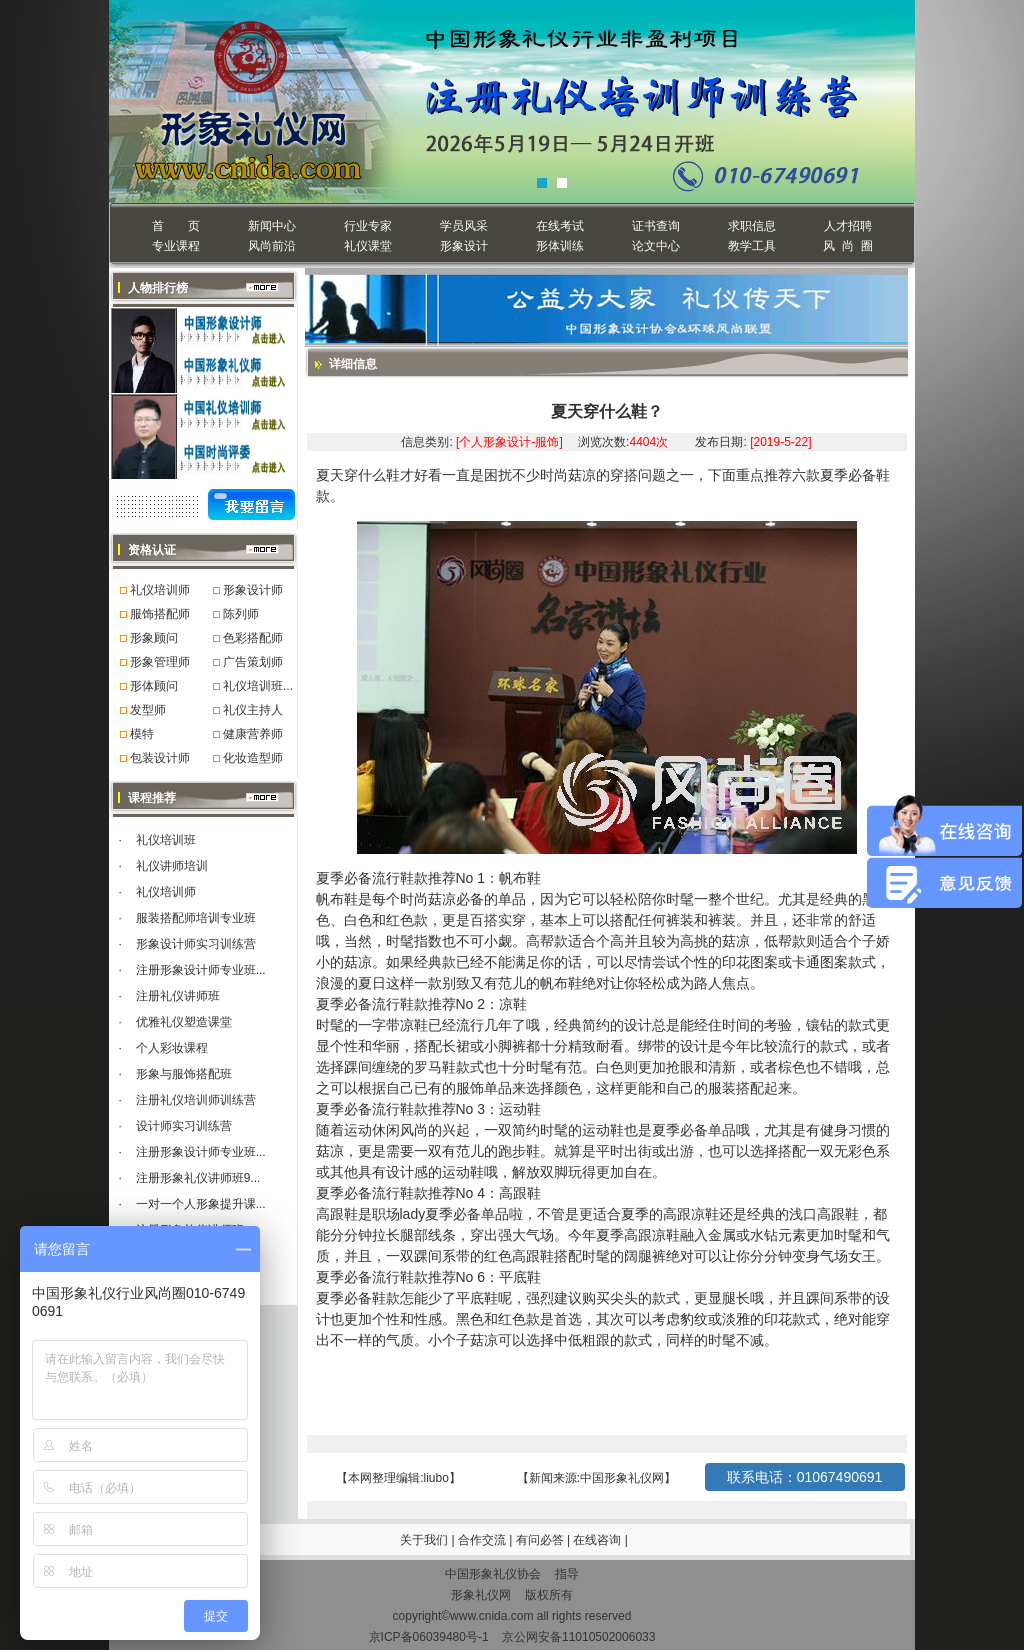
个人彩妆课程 (172, 1048)
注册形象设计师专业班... (201, 970)
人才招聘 (848, 226)
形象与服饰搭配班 (184, 1074)
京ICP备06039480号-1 (429, 1637)
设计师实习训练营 (184, 1126)
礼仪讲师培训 (172, 866)
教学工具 (752, 246)
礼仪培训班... (258, 686)
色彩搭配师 (253, 638)
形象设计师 (253, 590)
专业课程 (176, 246)
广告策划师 (253, 662)
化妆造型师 (253, 758)
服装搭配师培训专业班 (196, 918)
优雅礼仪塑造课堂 (184, 1022)
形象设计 (464, 246)
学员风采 (464, 226)
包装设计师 (160, 758)
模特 (142, 734)
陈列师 (241, 614)
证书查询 (656, 226)
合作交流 (483, 1540)
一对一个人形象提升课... (201, 1204)
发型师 (148, 710)
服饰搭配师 (160, 614)
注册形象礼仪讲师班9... (198, 1178)
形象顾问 (154, 638)
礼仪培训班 (166, 840)
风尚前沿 (272, 246)
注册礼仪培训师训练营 (196, 1100)
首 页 (175, 226)
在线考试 (560, 226)
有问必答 (541, 1540)
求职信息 (752, 226)
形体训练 (560, 246)
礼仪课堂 (368, 246)
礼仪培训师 (160, 590)
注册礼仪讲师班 (178, 996)
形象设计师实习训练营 (196, 944)
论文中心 (656, 246)
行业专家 (368, 226)
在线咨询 (598, 1540)
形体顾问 (154, 686)
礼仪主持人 (253, 710)
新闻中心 (272, 226)
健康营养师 (253, 734)
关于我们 (424, 1540)
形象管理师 (160, 662)
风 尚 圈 (847, 246)
